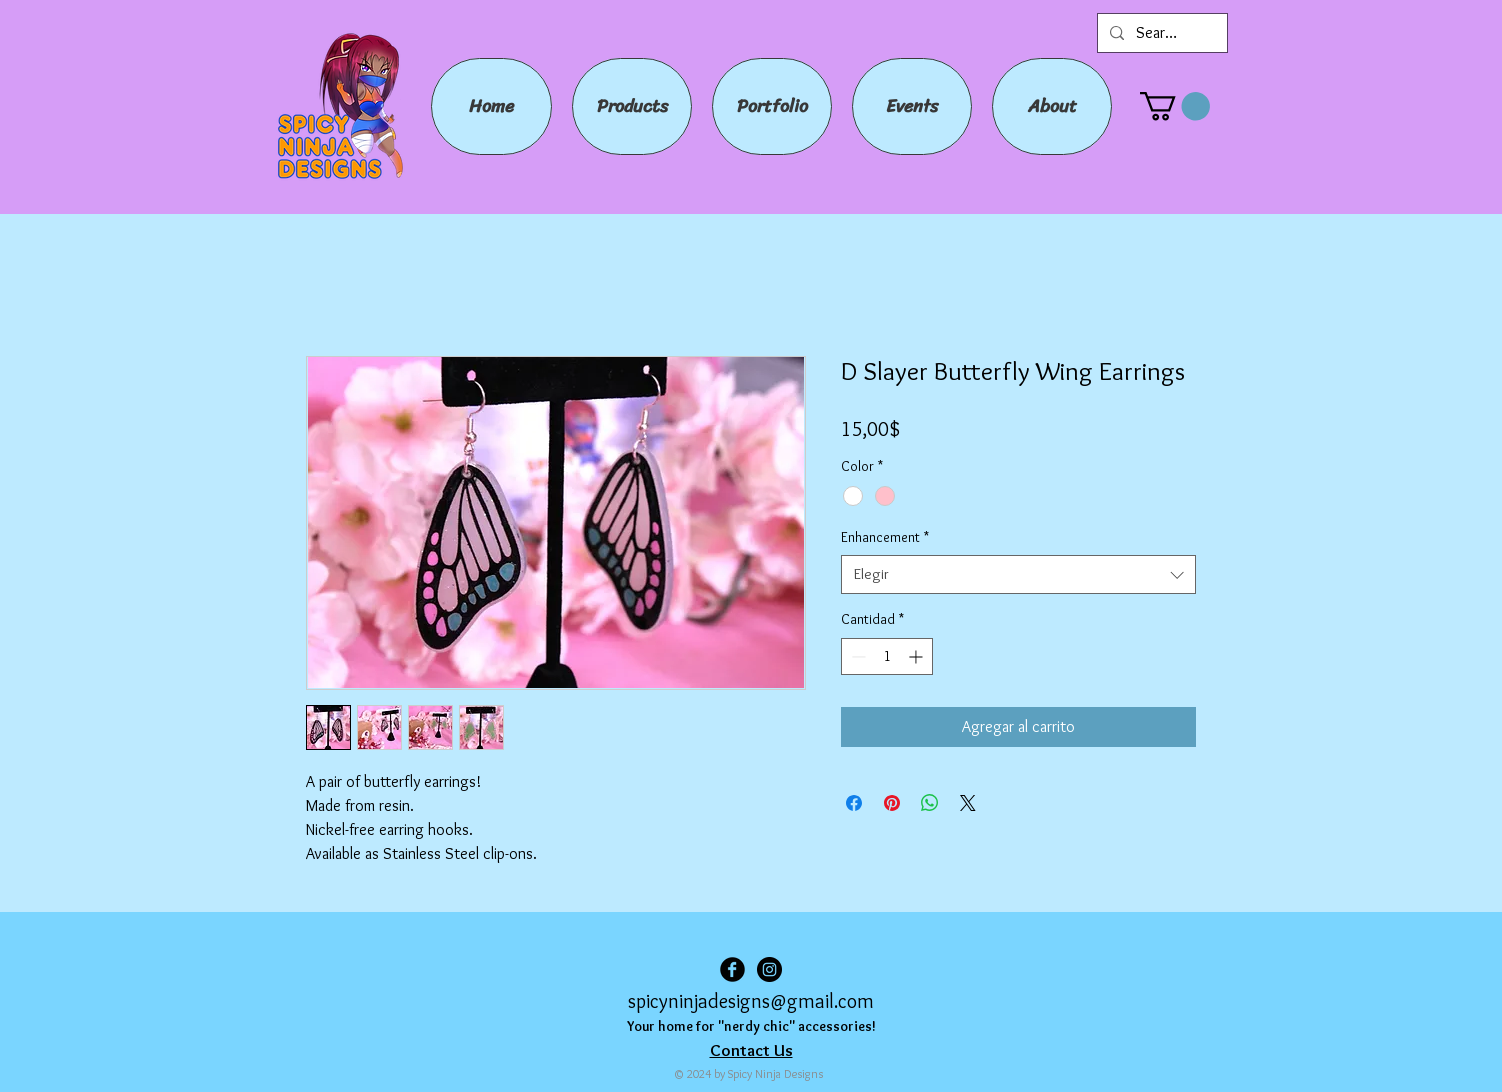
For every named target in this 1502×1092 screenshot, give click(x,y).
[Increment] (917, 656)
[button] (1175, 106)
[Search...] (1160, 33)
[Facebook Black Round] (732, 969)
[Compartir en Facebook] (854, 803)
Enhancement (885, 537)
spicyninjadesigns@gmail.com (751, 1001)
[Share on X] (968, 803)
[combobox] (1018, 574)
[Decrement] (856, 656)
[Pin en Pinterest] (892, 803)
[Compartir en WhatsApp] (930, 803)
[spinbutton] (887, 656)
